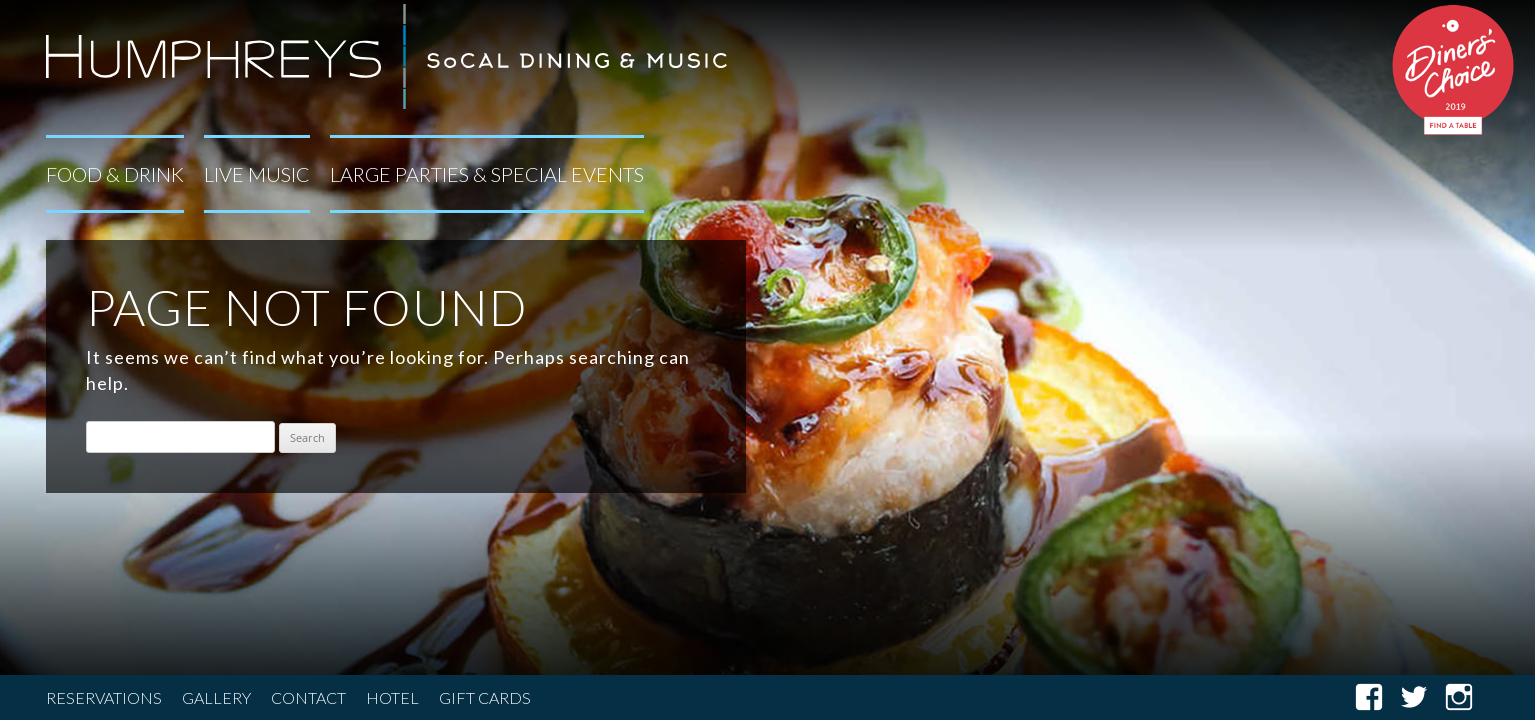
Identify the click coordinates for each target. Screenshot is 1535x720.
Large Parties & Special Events (487, 174)
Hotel (392, 697)
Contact (308, 697)
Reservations (104, 697)
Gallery (216, 697)
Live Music (257, 174)
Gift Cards (485, 697)
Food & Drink (115, 174)
